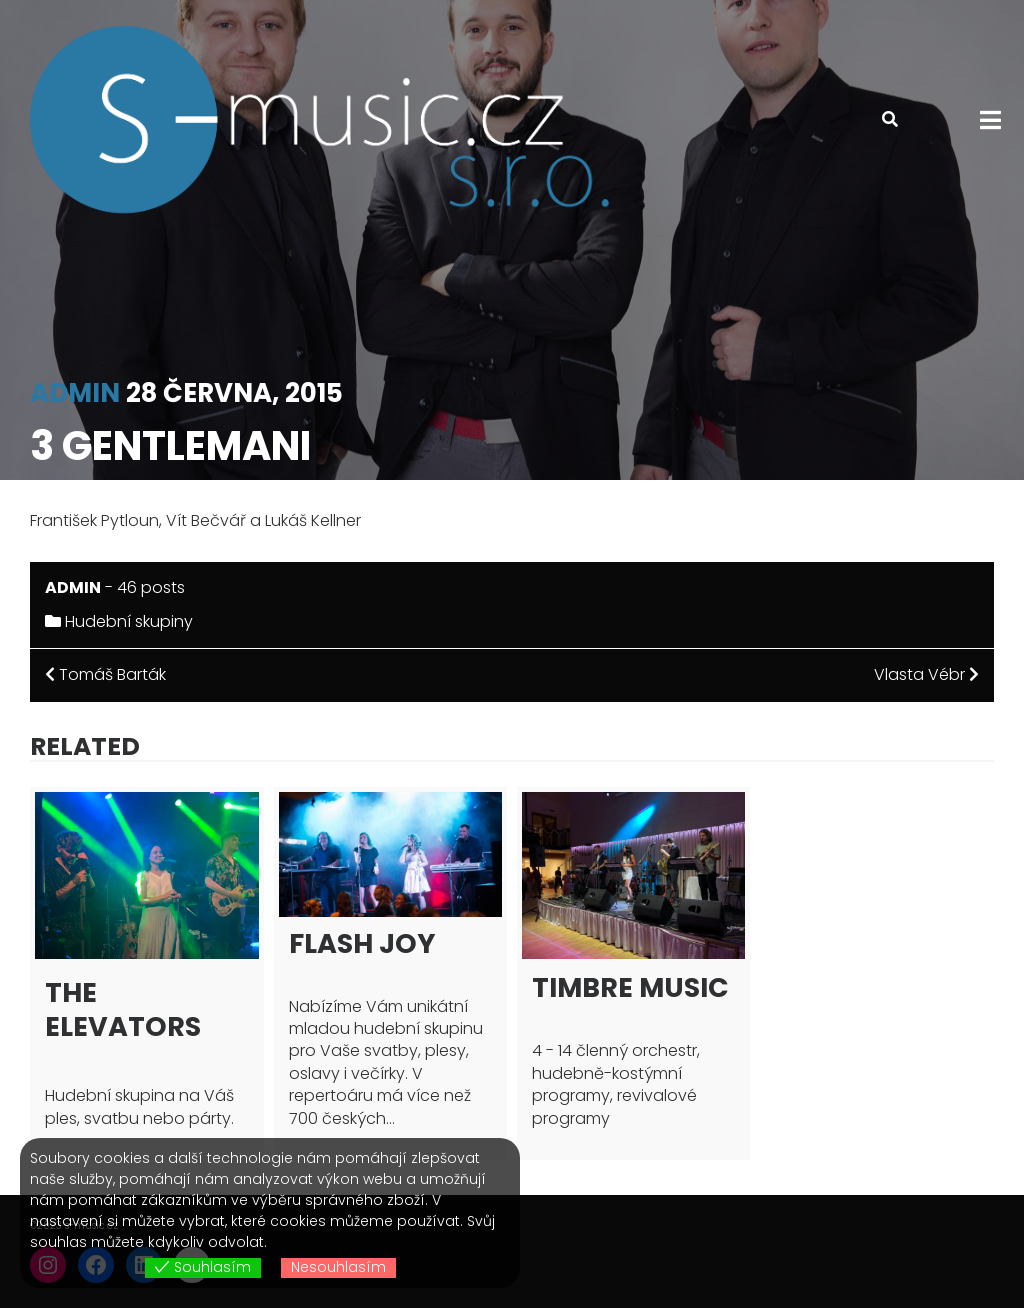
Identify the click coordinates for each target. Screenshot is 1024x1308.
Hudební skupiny (129, 621)
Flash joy (362, 943)
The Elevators (123, 1009)
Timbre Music (630, 987)
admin (75, 393)
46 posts (151, 587)
